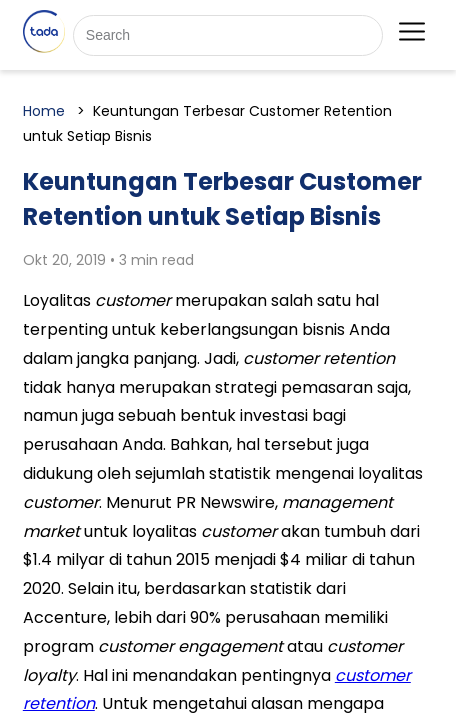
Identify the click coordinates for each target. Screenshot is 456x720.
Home (44, 111)
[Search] (228, 35)
